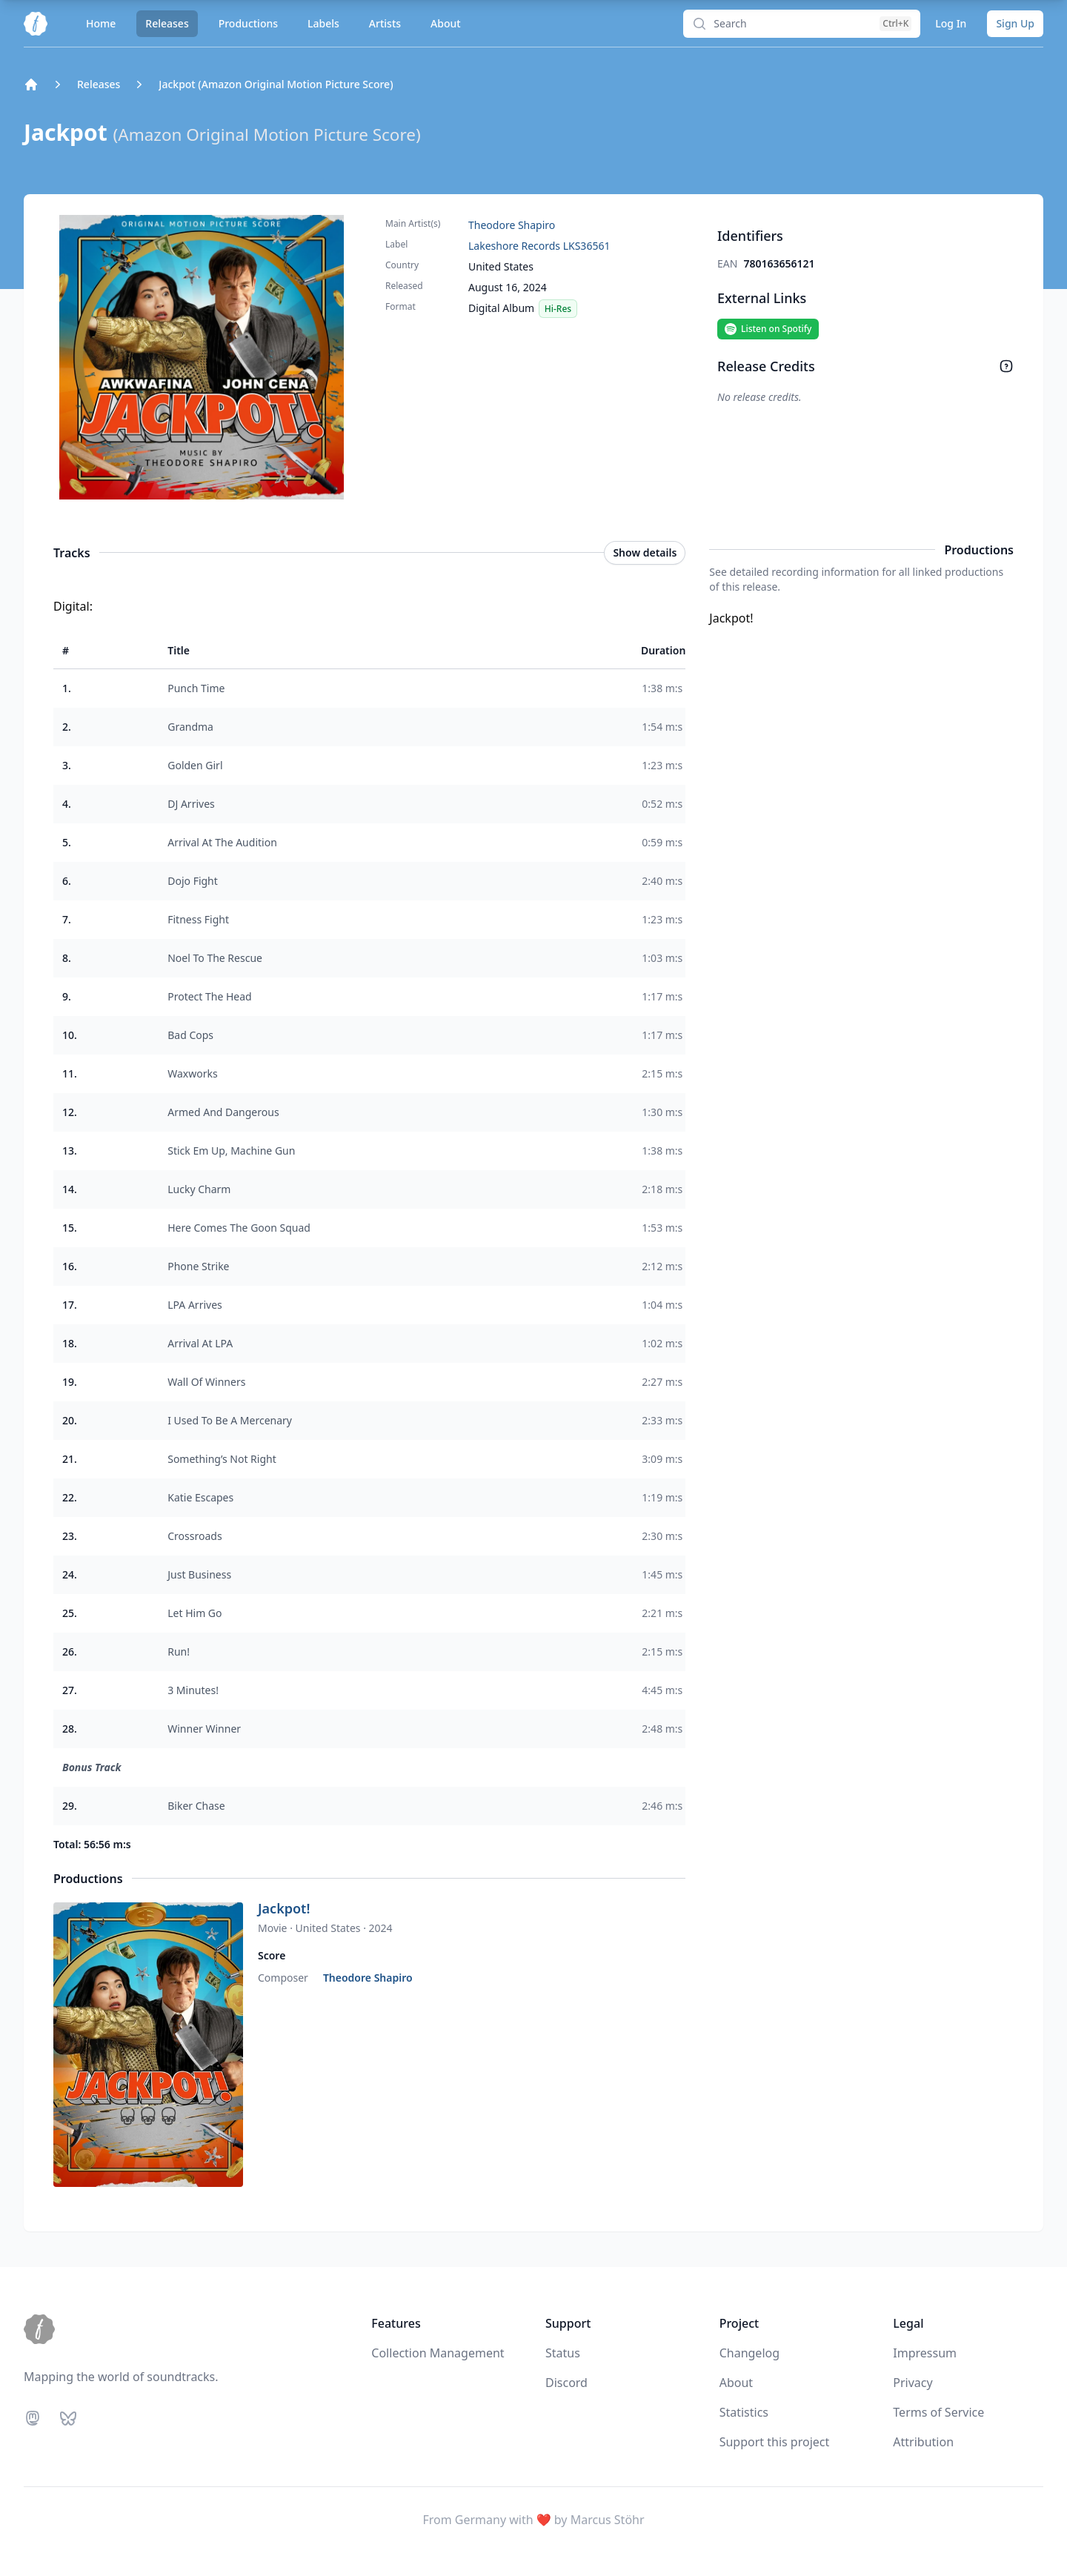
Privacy (912, 2382)
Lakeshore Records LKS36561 (539, 246)
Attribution (923, 2442)
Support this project (774, 2442)
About (446, 23)
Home (101, 23)
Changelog (749, 2353)
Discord (566, 2382)
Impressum (925, 2353)
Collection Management (437, 2353)
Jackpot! (284, 1908)
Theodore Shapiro (511, 225)
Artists (385, 23)
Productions (248, 23)
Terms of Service (938, 2412)
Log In (950, 23)
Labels (323, 23)
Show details (645, 552)
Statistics (743, 2412)
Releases (166, 23)
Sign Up (1015, 23)
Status (562, 2353)
